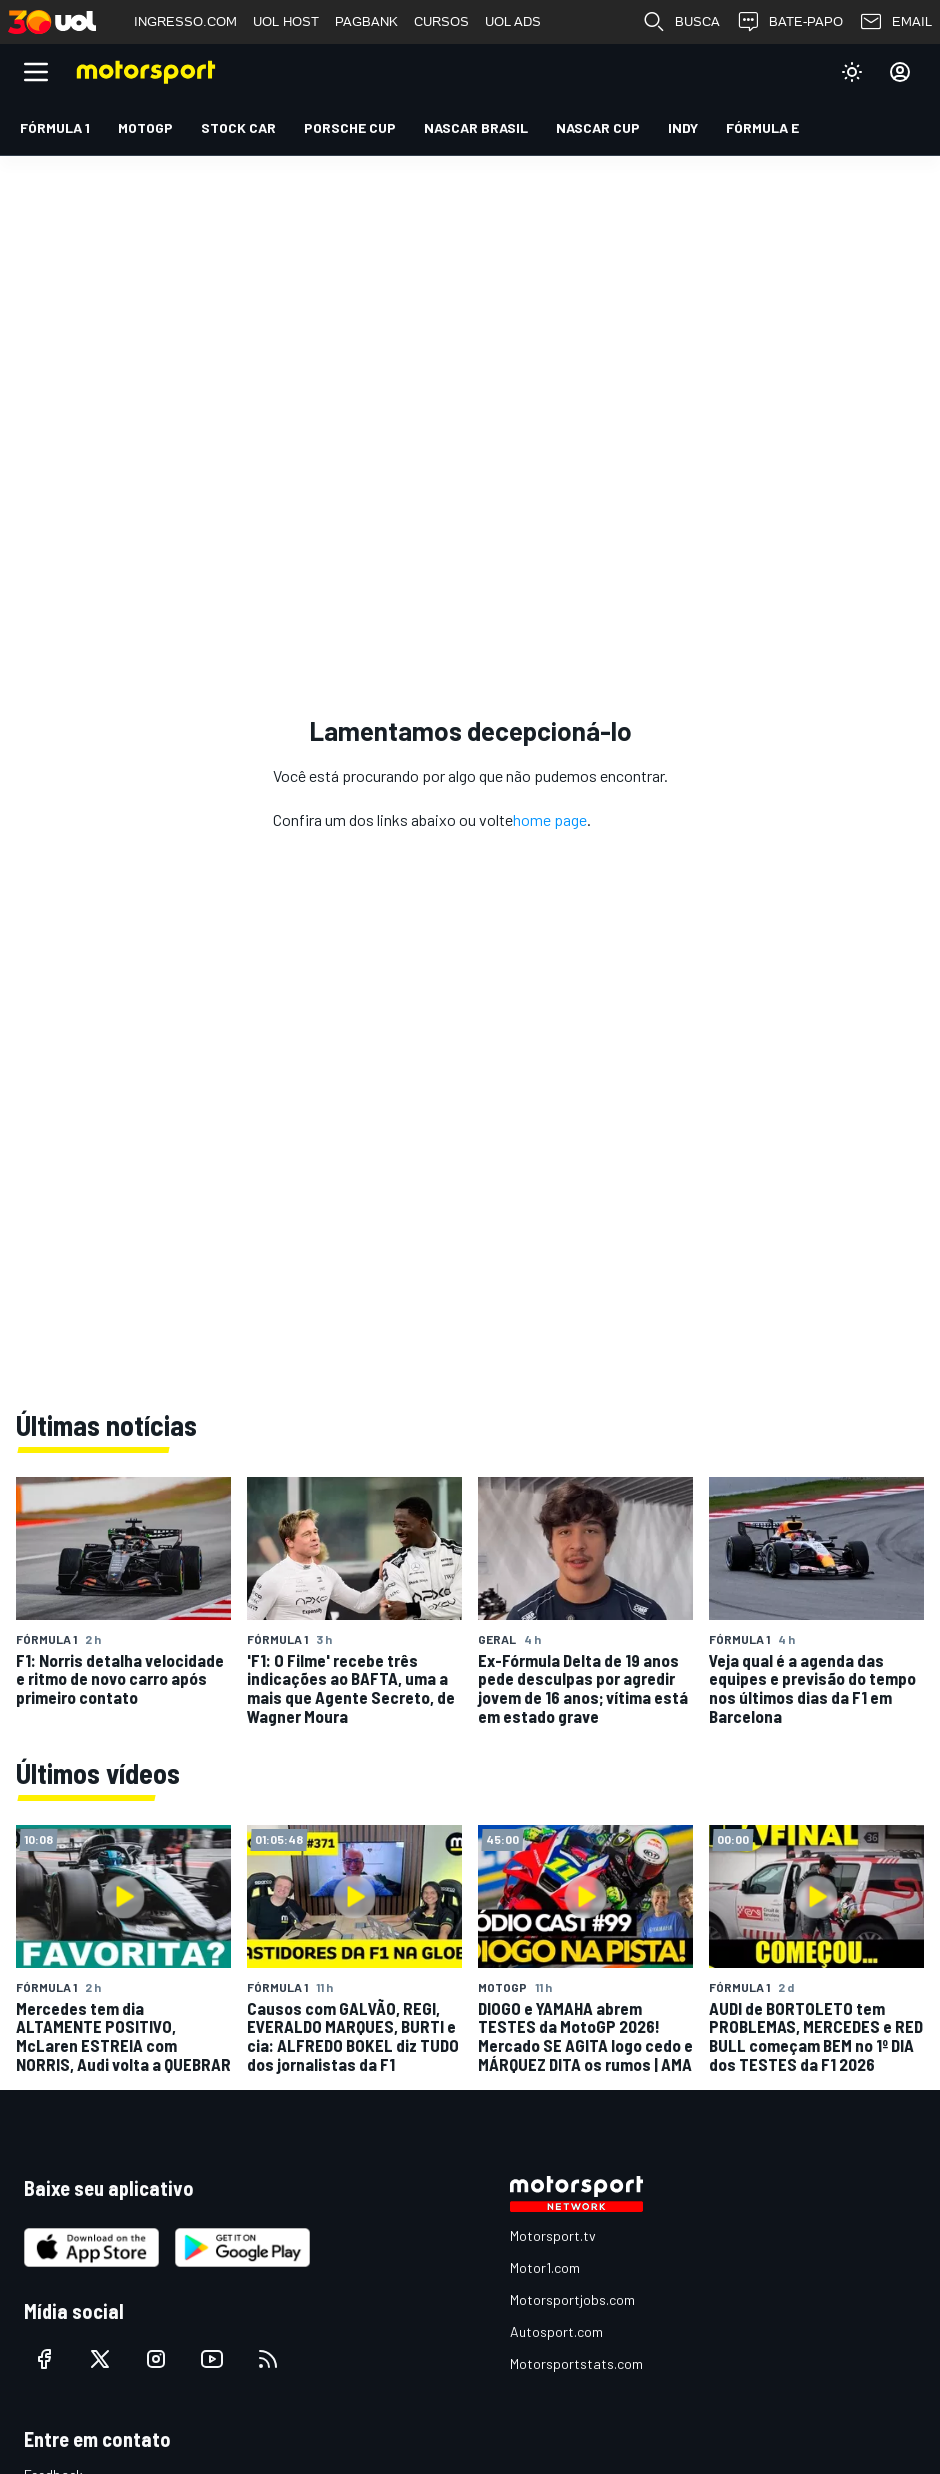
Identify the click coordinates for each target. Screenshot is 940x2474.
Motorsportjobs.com (572, 2299)
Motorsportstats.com (576, 2363)
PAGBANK (366, 21)
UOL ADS (513, 21)
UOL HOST (286, 21)
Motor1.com (545, 2267)
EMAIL (895, 22)
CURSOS (441, 21)
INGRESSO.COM (185, 21)
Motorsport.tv (553, 2235)
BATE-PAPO (789, 22)
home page (550, 819)
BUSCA (681, 22)
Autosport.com (556, 2331)
